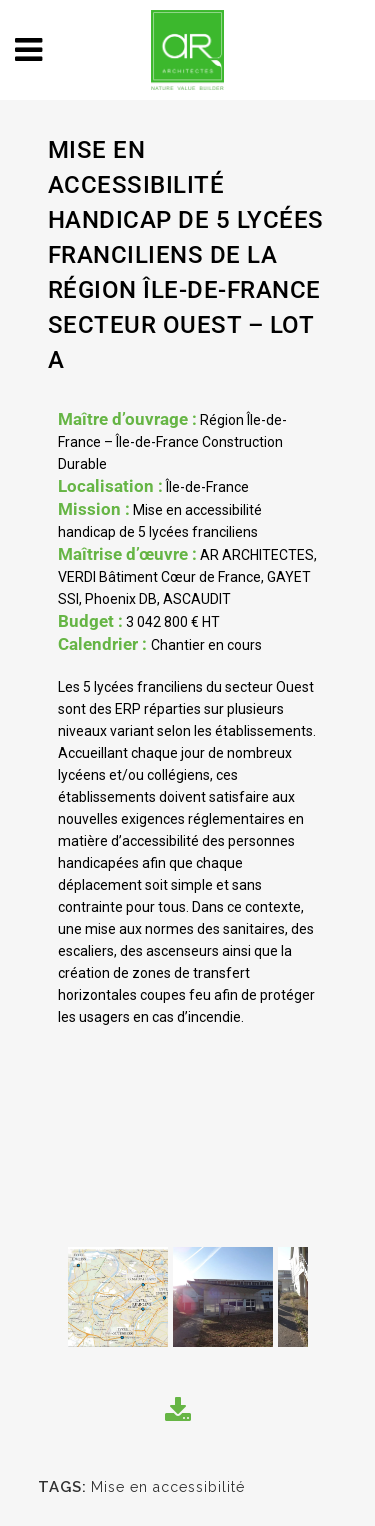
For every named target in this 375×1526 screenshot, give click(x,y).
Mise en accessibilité (168, 1487)
